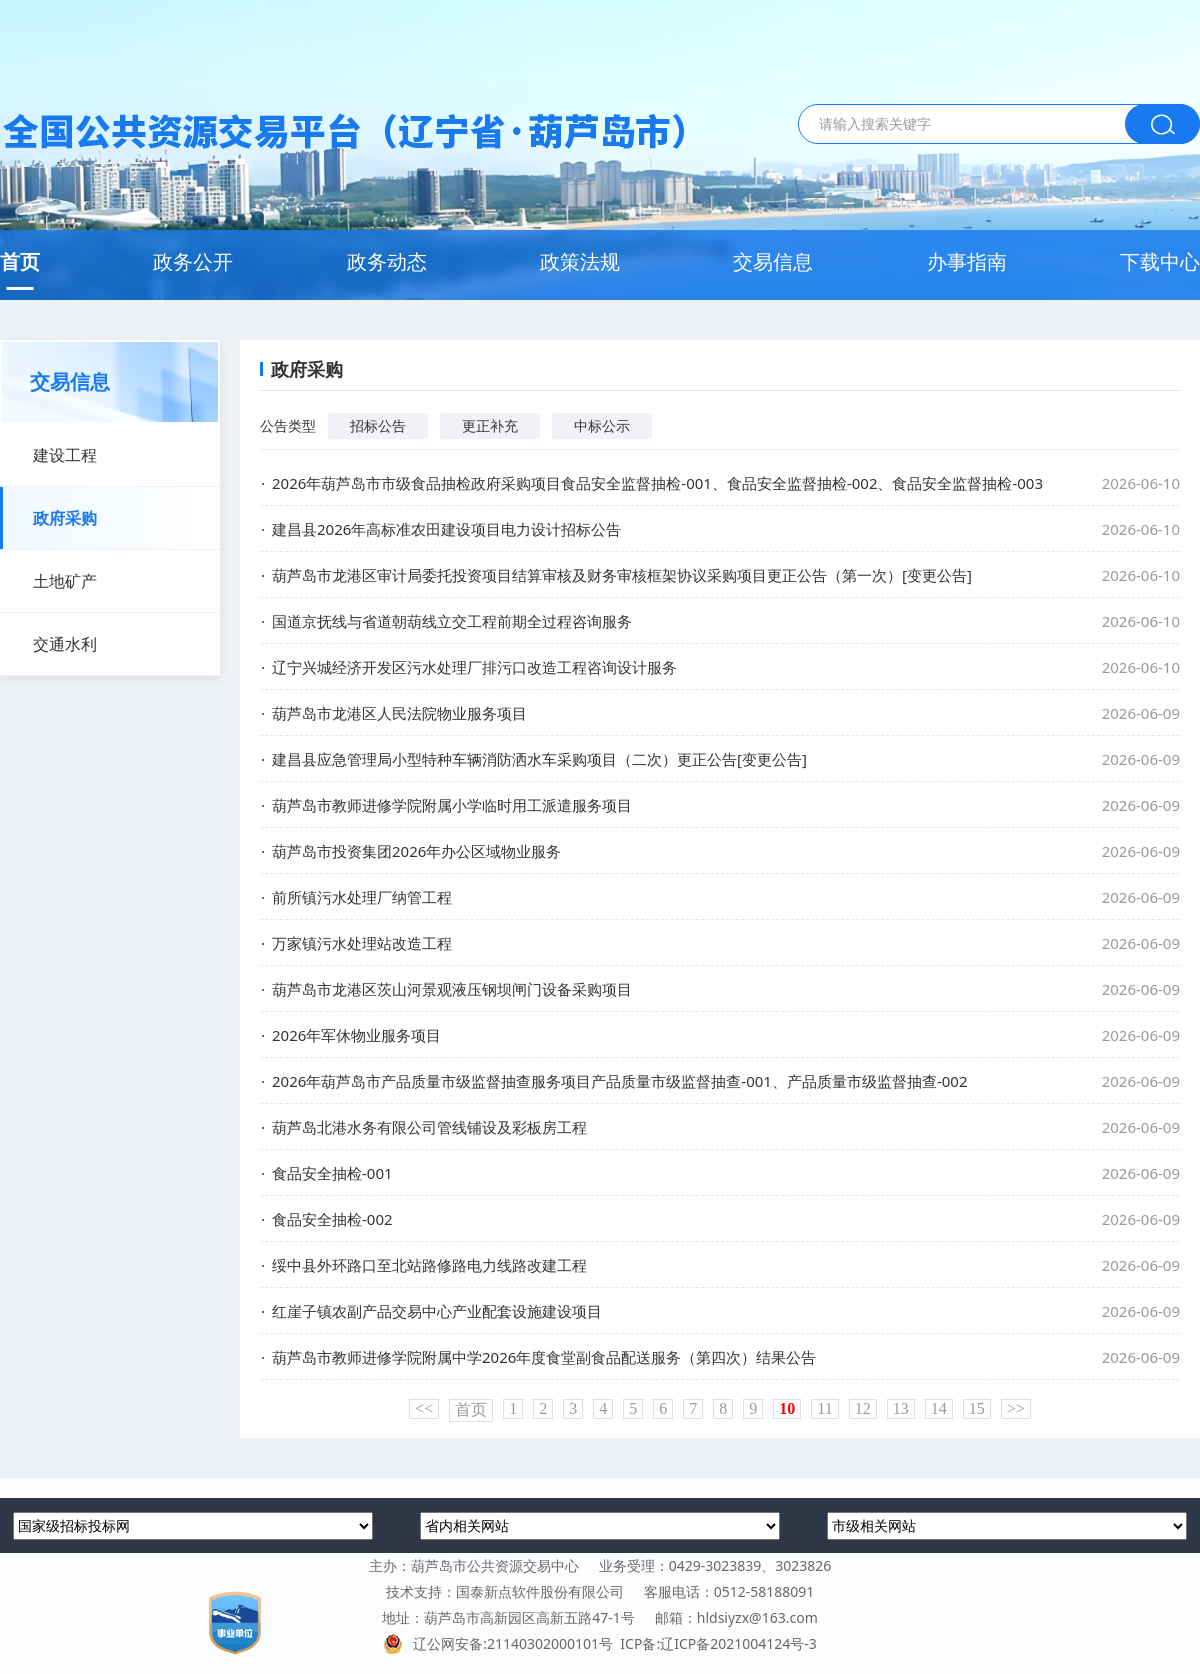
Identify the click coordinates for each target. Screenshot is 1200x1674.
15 (977, 1408)
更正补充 (490, 425)
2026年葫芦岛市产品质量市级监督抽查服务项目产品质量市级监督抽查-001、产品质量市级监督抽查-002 (619, 1081)
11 (824, 1408)
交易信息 (773, 261)
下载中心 (1160, 261)
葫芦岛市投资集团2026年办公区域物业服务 (416, 851)
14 (939, 1408)
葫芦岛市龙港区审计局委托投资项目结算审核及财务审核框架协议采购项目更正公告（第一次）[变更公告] (622, 575)
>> (1016, 1408)
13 (901, 1408)
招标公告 (378, 425)
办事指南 (967, 261)
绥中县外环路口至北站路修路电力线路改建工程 (429, 1265)
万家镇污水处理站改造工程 (362, 943)
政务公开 (193, 261)
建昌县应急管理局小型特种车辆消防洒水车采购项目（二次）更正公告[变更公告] (539, 759)
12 (863, 1408)
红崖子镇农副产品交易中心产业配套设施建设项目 (437, 1311)
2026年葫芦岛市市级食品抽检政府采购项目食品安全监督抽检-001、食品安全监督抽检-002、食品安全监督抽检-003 (657, 483)
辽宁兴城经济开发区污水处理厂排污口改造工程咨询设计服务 (474, 667)
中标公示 (602, 425)
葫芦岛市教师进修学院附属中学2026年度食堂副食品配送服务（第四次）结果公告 (544, 1357)
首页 (20, 261)
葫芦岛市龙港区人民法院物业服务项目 (399, 713)
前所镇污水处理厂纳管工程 (362, 897)
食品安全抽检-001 (332, 1173)
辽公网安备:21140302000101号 (501, 1643)
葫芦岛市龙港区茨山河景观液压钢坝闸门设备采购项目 (452, 989)
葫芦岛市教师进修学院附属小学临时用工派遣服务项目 (452, 805)
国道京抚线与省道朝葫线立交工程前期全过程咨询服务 (452, 621)
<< (424, 1408)
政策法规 (580, 261)
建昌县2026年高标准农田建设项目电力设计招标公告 (446, 529)
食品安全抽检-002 (332, 1219)
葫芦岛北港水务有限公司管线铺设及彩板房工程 (429, 1127)
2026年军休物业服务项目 (356, 1035)
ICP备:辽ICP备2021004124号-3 (718, 1643)
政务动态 (387, 261)
